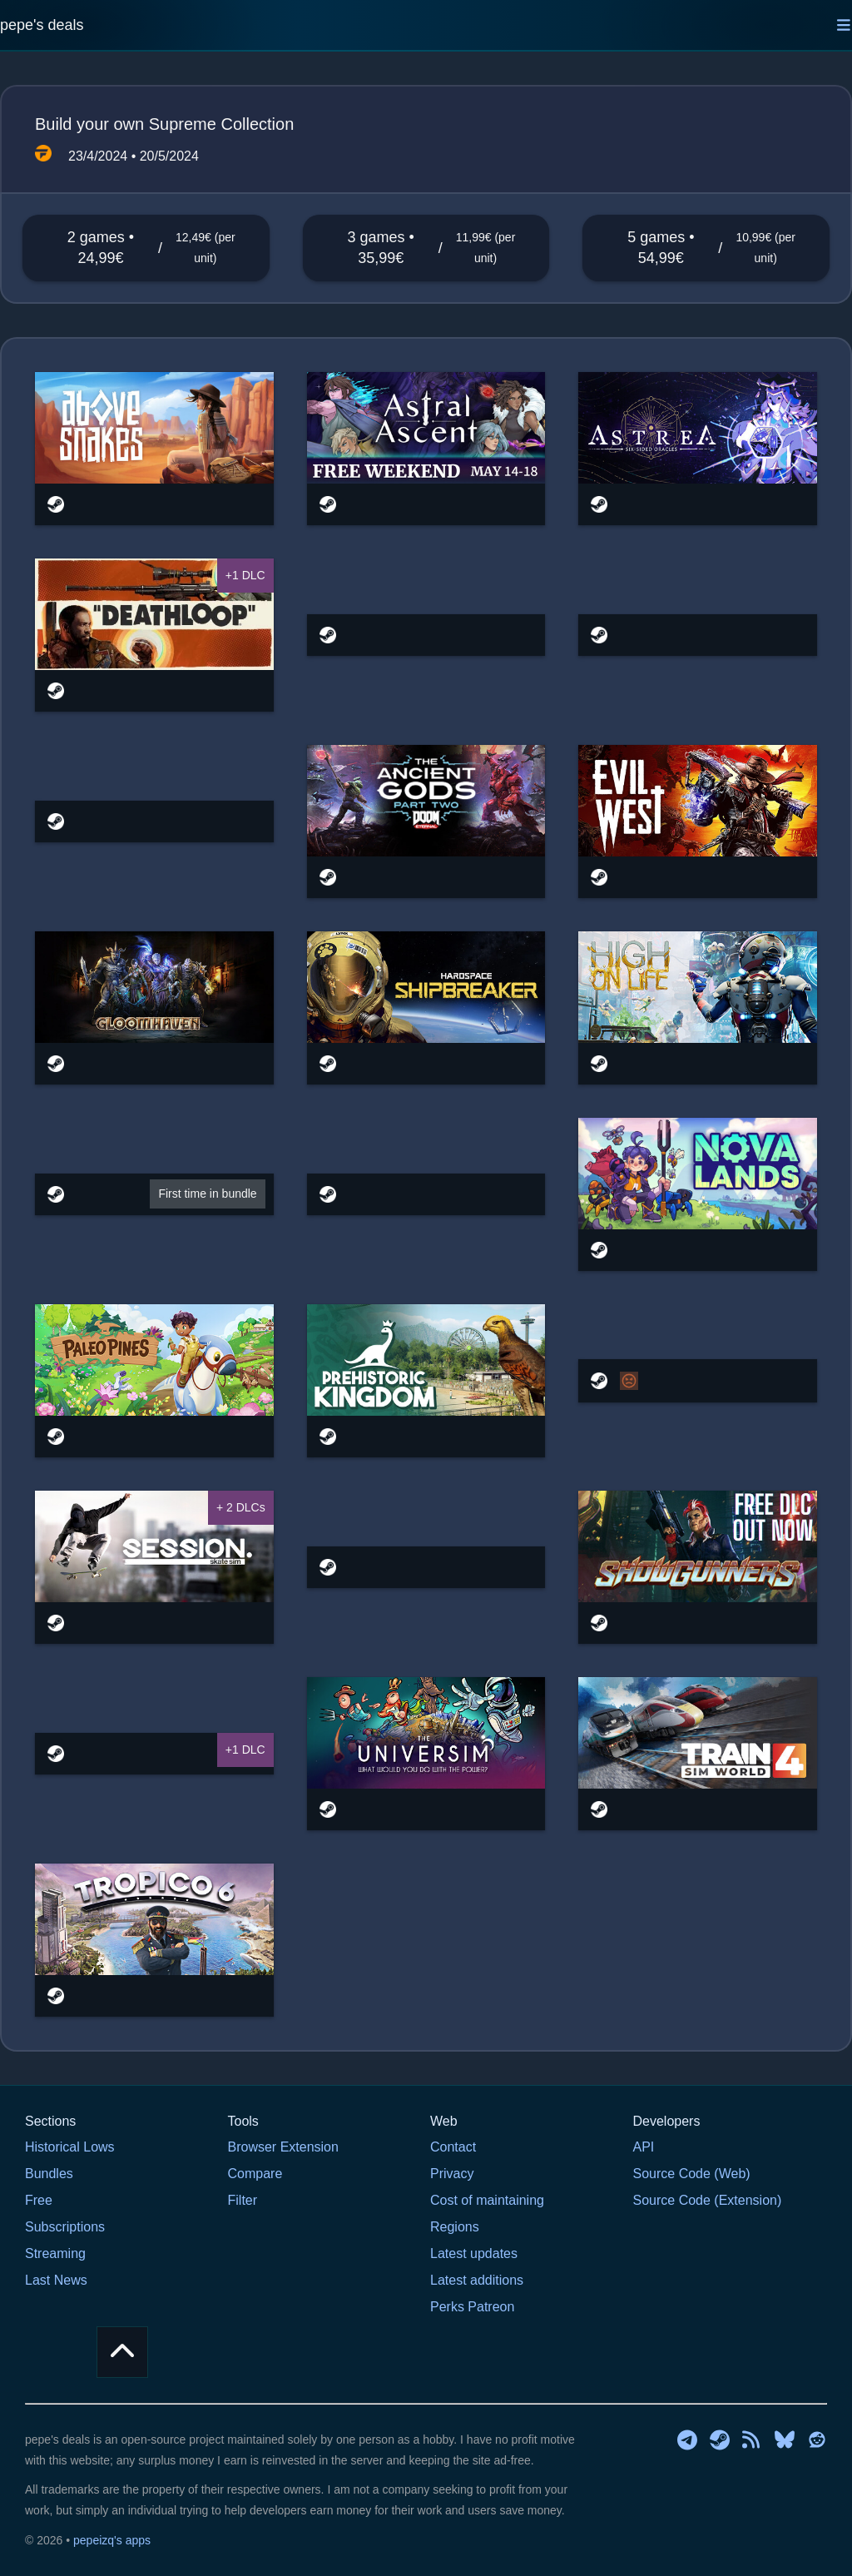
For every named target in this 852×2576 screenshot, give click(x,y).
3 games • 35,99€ (381, 247)
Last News (56, 2280)
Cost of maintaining (487, 2200)
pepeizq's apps (112, 2540)
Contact (453, 2147)
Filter (243, 2200)
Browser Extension (283, 2147)
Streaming (55, 2253)
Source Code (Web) (691, 2174)
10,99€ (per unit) (765, 248)
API (644, 2147)
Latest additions (476, 2280)
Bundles (49, 2174)
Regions (454, 2227)
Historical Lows (70, 2147)
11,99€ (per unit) (486, 248)
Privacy (451, 2174)
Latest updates (474, 2253)
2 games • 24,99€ (100, 247)
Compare (255, 2174)
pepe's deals (42, 25)
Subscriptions (65, 2227)
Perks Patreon (472, 2307)
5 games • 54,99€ (660, 247)
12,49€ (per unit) (205, 248)
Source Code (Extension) (707, 2200)
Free (38, 2200)
